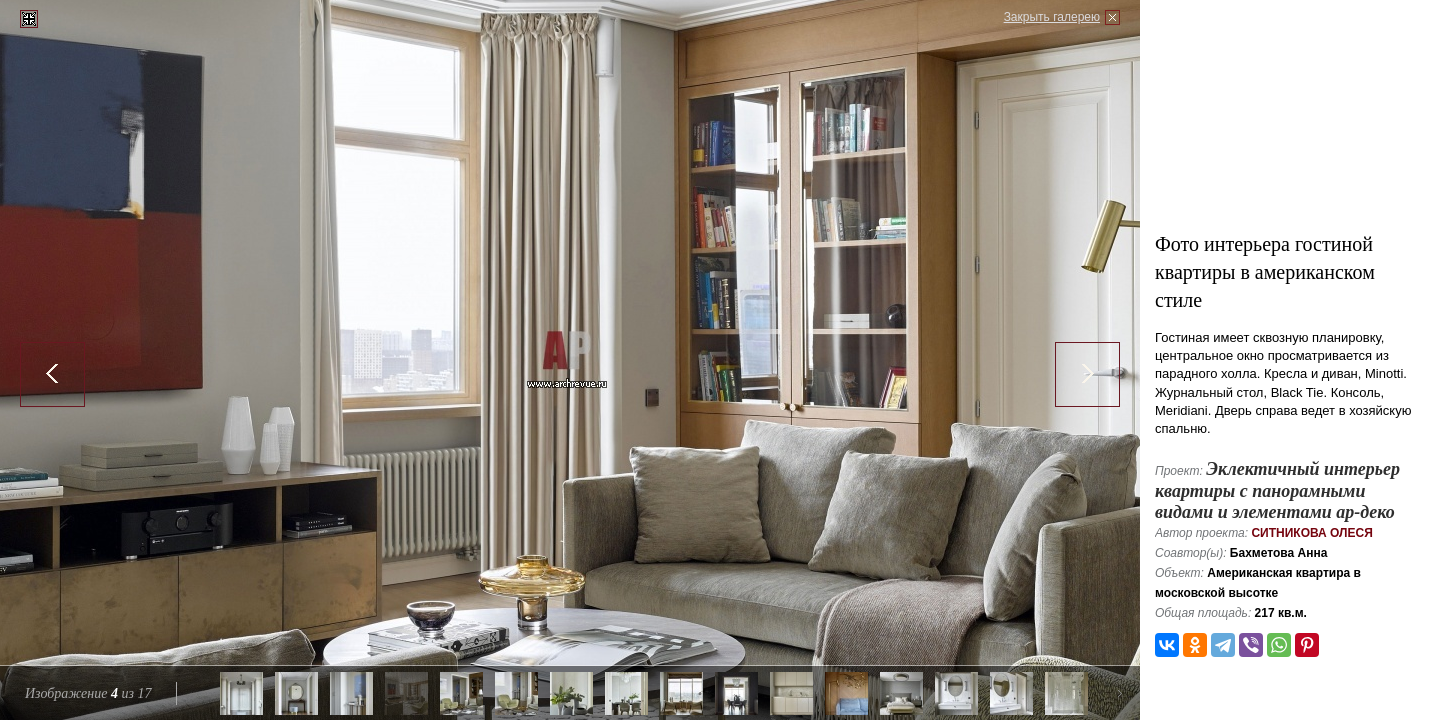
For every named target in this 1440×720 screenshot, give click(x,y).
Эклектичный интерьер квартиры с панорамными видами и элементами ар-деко (1277, 490)
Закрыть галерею (1052, 17)
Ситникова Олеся (1311, 533)
